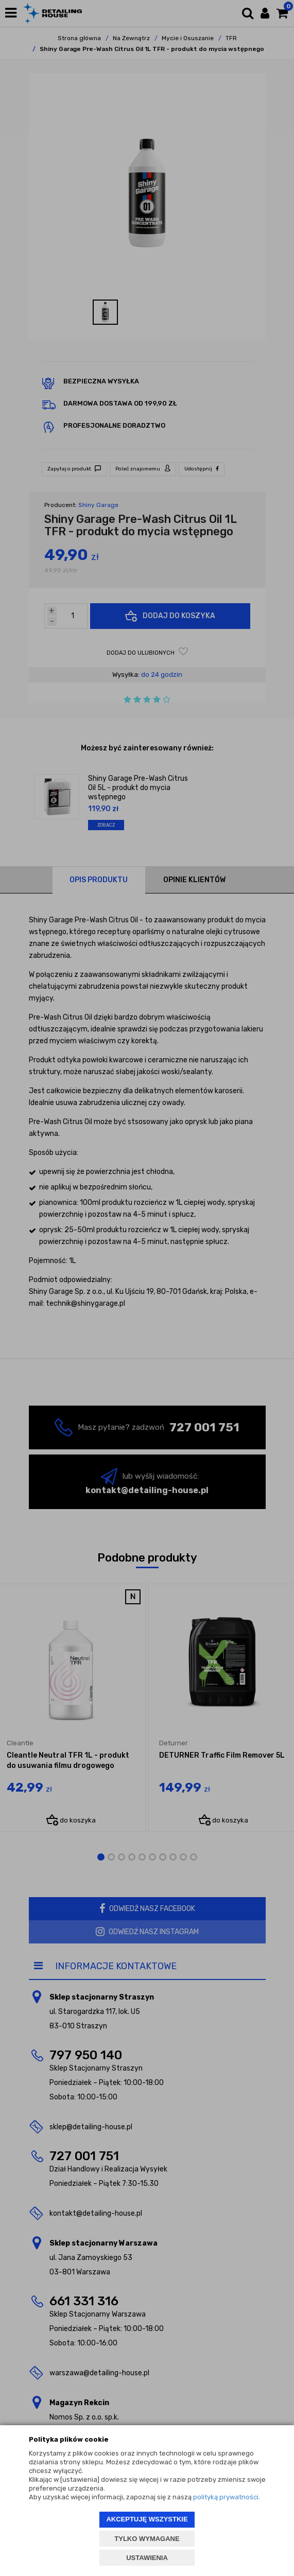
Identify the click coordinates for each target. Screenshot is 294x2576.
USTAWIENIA (147, 2558)
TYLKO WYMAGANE (146, 2539)
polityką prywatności (225, 2497)
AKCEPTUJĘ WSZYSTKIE (146, 2519)
